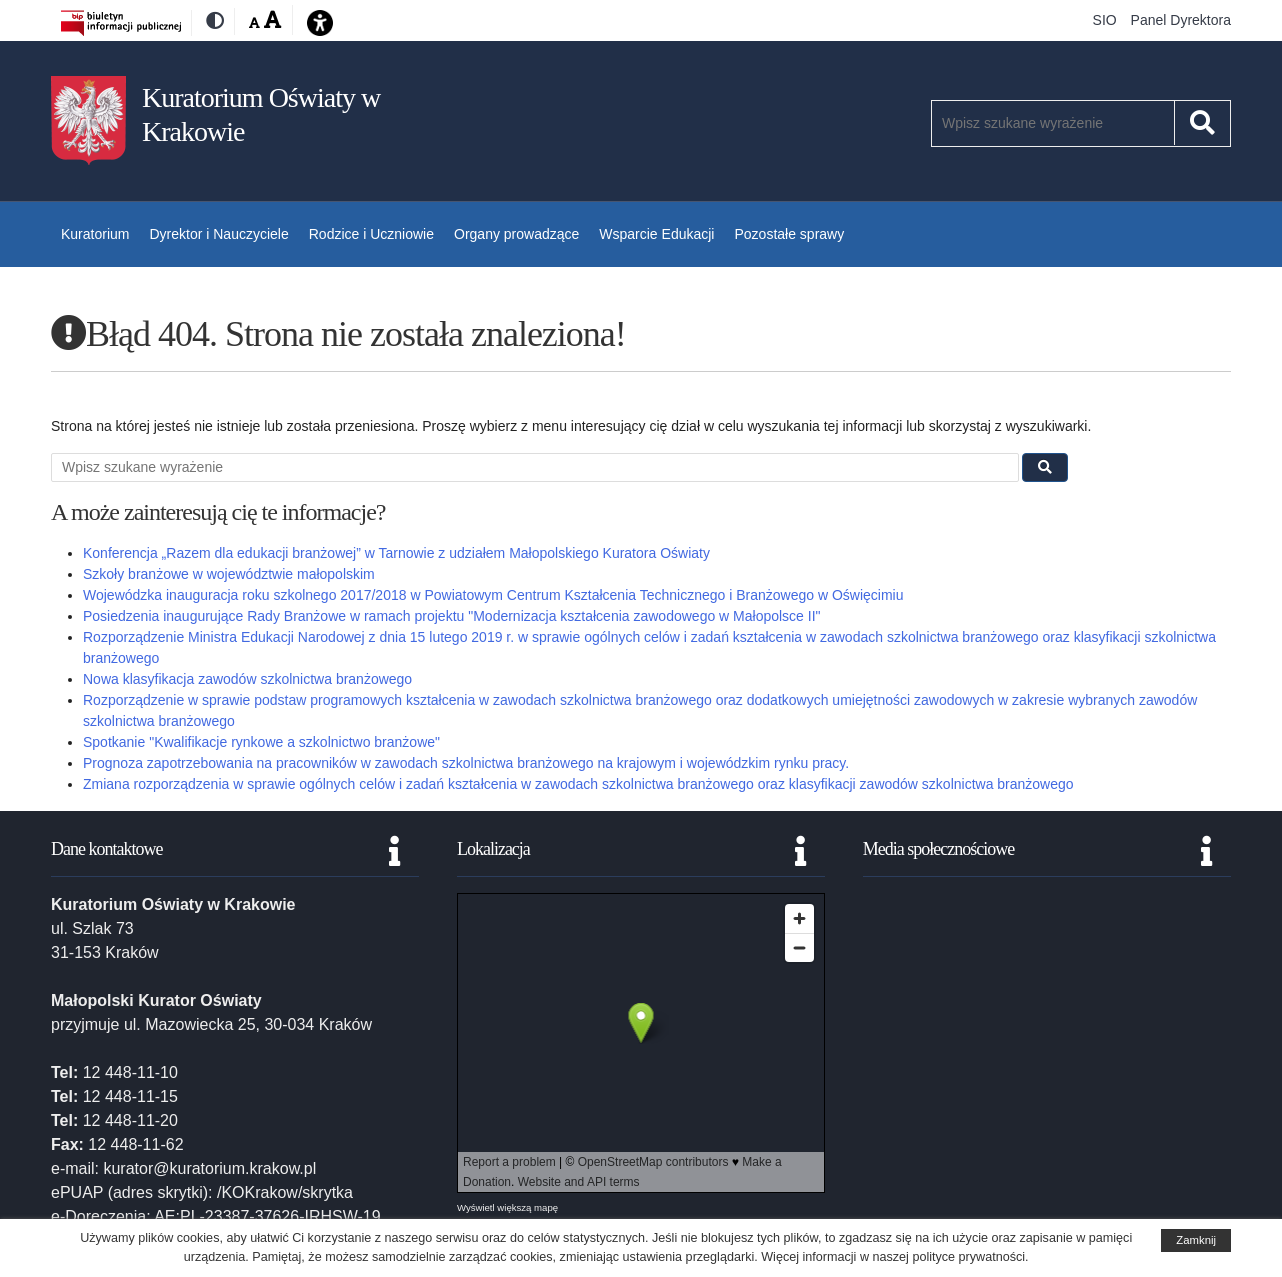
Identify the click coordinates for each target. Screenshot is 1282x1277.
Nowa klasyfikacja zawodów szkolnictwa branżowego (247, 679)
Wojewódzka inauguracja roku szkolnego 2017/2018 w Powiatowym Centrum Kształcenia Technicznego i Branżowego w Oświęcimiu (493, 595)
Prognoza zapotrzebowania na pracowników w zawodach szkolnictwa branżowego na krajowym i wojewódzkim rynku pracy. (466, 763)
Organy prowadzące (516, 234)
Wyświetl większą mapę (507, 1207)
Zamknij (1196, 1240)
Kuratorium (95, 234)
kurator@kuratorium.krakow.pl (209, 1168)
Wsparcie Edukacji (656, 234)
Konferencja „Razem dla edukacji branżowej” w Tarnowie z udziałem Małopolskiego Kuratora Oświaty (396, 553)
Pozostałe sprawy (789, 234)
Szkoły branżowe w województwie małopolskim (229, 574)
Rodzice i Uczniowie (371, 234)
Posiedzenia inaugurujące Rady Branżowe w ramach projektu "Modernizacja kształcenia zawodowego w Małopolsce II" (452, 616)
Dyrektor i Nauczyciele (218, 234)
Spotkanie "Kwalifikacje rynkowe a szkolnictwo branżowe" (261, 742)
